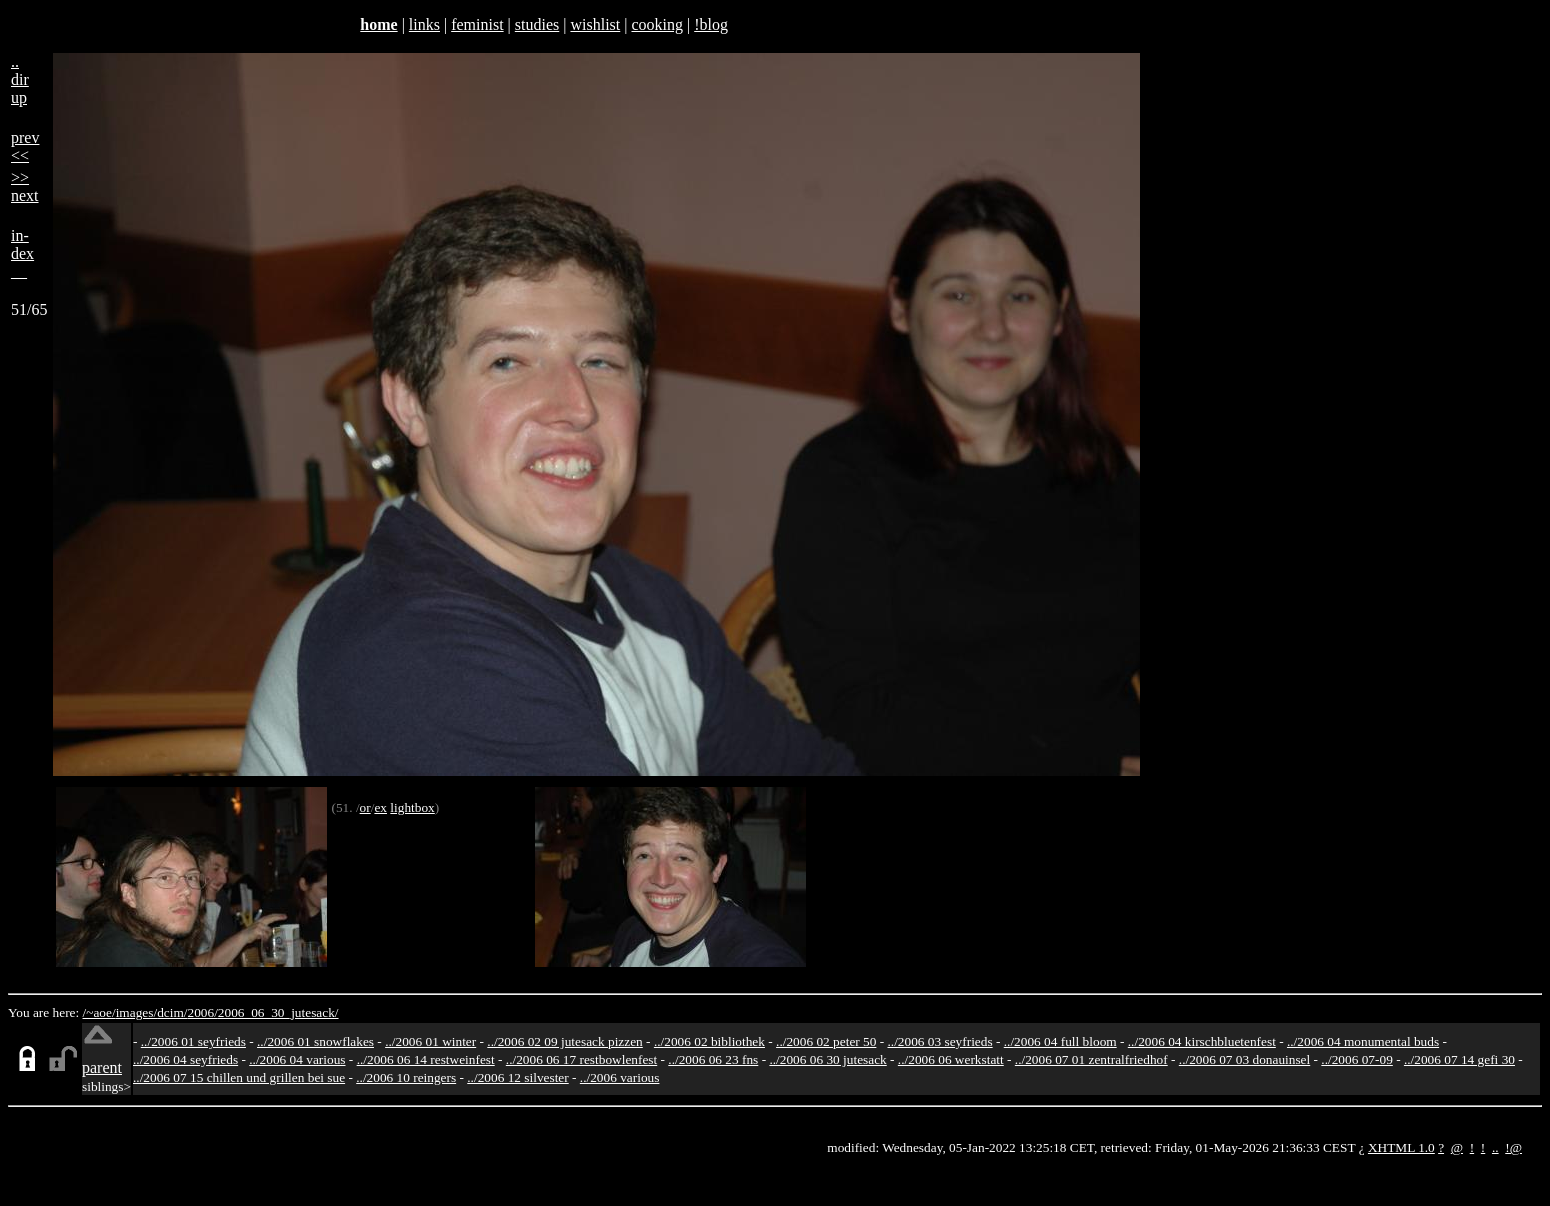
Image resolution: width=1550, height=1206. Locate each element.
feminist (477, 24)
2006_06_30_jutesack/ (278, 1012)
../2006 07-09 (1356, 1059)
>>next (25, 186)
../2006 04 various (297, 1059)
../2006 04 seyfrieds (185, 1059)
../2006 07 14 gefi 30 (1459, 1059)
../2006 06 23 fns (713, 1059)
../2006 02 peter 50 (826, 1041)
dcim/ (172, 1012)
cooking (657, 24)
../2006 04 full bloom (1060, 1041)
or (365, 807)
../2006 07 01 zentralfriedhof (1091, 1059)
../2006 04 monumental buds (1363, 1041)
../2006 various (620, 1077)
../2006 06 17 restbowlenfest (581, 1059)
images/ (136, 1012)
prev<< (25, 146)
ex (380, 807)
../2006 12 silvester (517, 1077)
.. (1495, 1147)
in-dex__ (22, 253)
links (424, 24)
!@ (1513, 1147)
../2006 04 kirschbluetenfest (1202, 1041)
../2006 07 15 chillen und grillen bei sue (239, 1077)
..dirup (20, 79)
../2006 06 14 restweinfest (426, 1059)
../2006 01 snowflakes (315, 1041)
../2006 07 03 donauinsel (1244, 1059)
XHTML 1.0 (1401, 1147)
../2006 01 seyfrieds (193, 1041)
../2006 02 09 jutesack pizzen (564, 1041)
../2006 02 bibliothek (709, 1041)
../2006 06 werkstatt (951, 1059)
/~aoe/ (99, 1012)
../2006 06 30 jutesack (827, 1059)
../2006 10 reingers (406, 1077)
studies (537, 24)
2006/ (202, 1012)
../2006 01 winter (430, 1041)
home (378, 24)
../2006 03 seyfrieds (940, 1041)
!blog (711, 24)
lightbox (412, 807)
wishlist (595, 24)
